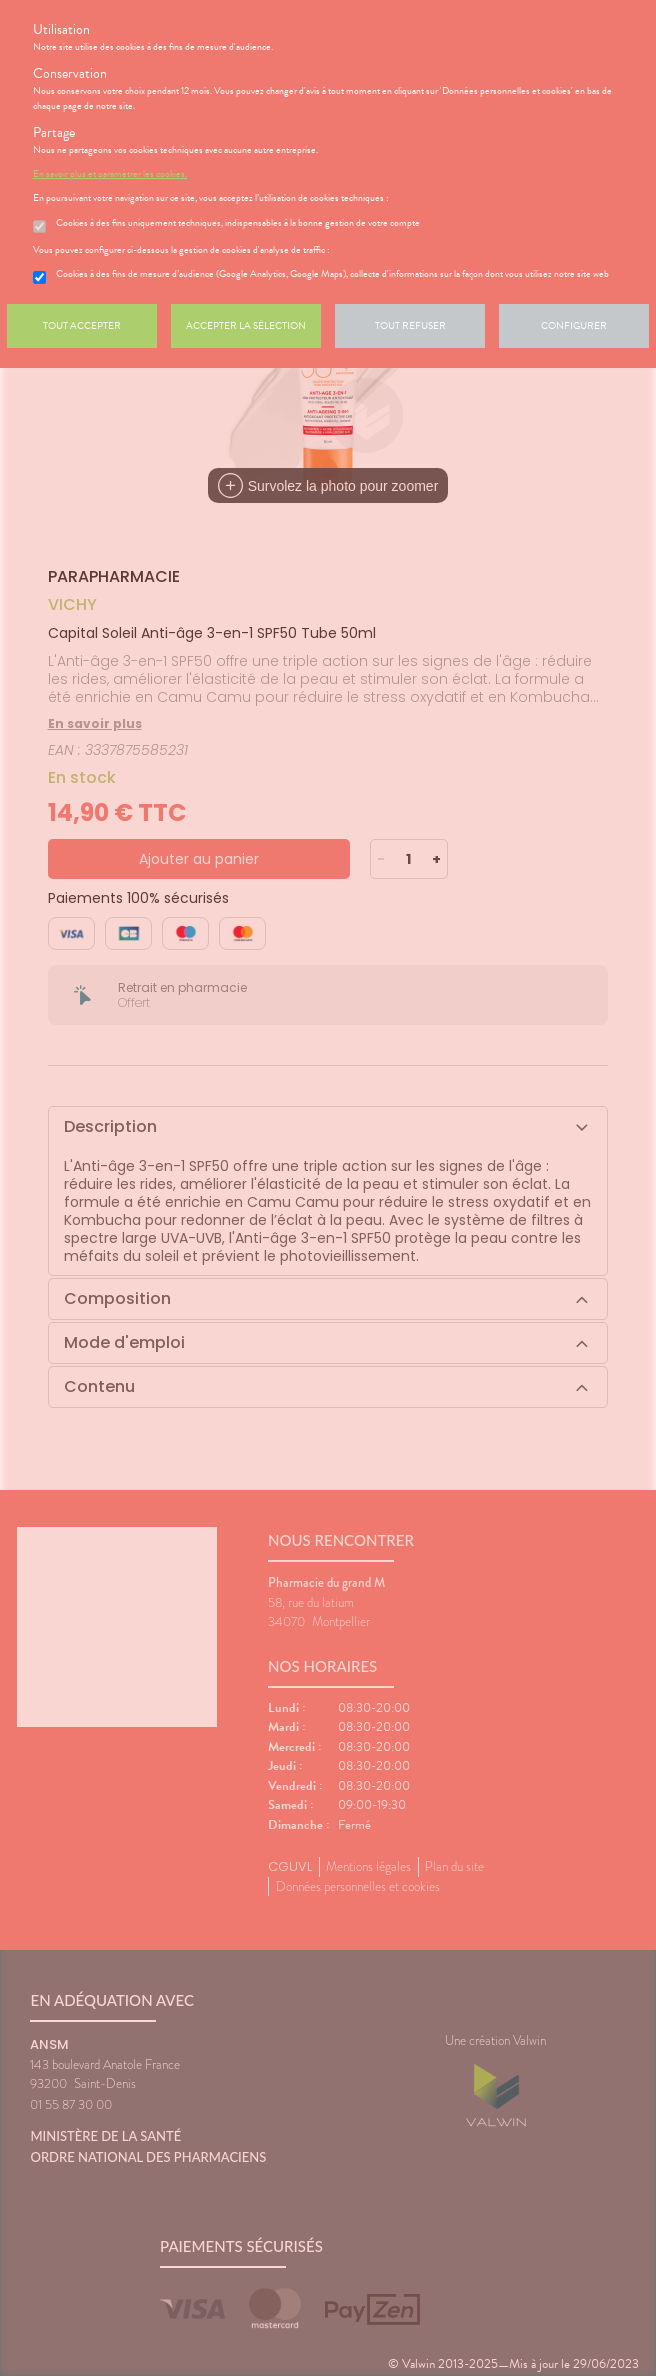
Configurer (574, 325)
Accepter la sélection (246, 325)
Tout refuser (410, 325)
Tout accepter (82, 325)
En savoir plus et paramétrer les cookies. (110, 174)
